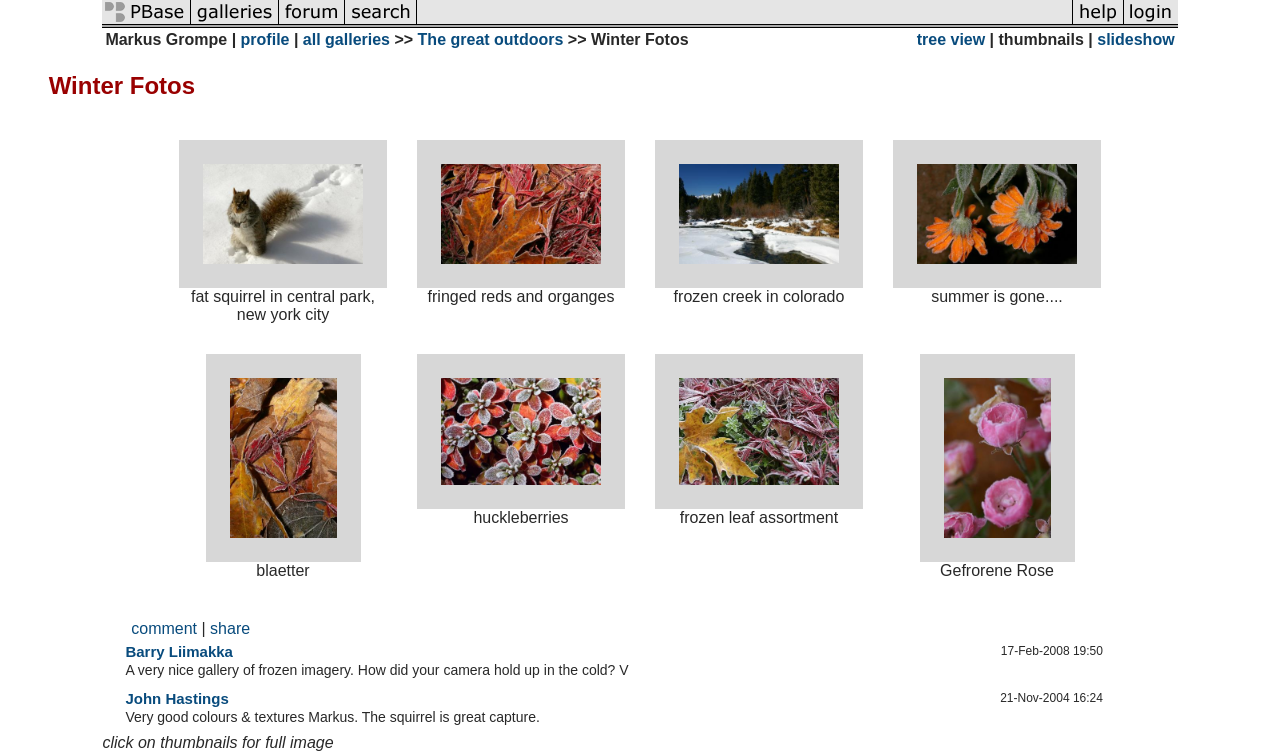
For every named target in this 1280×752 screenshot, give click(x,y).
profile (265, 39)
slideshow (1135, 39)
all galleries (346, 39)
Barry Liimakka (179, 651)
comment (164, 628)
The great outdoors (491, 39)
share (230, 628)
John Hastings (176, 698)
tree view (951, 39)
